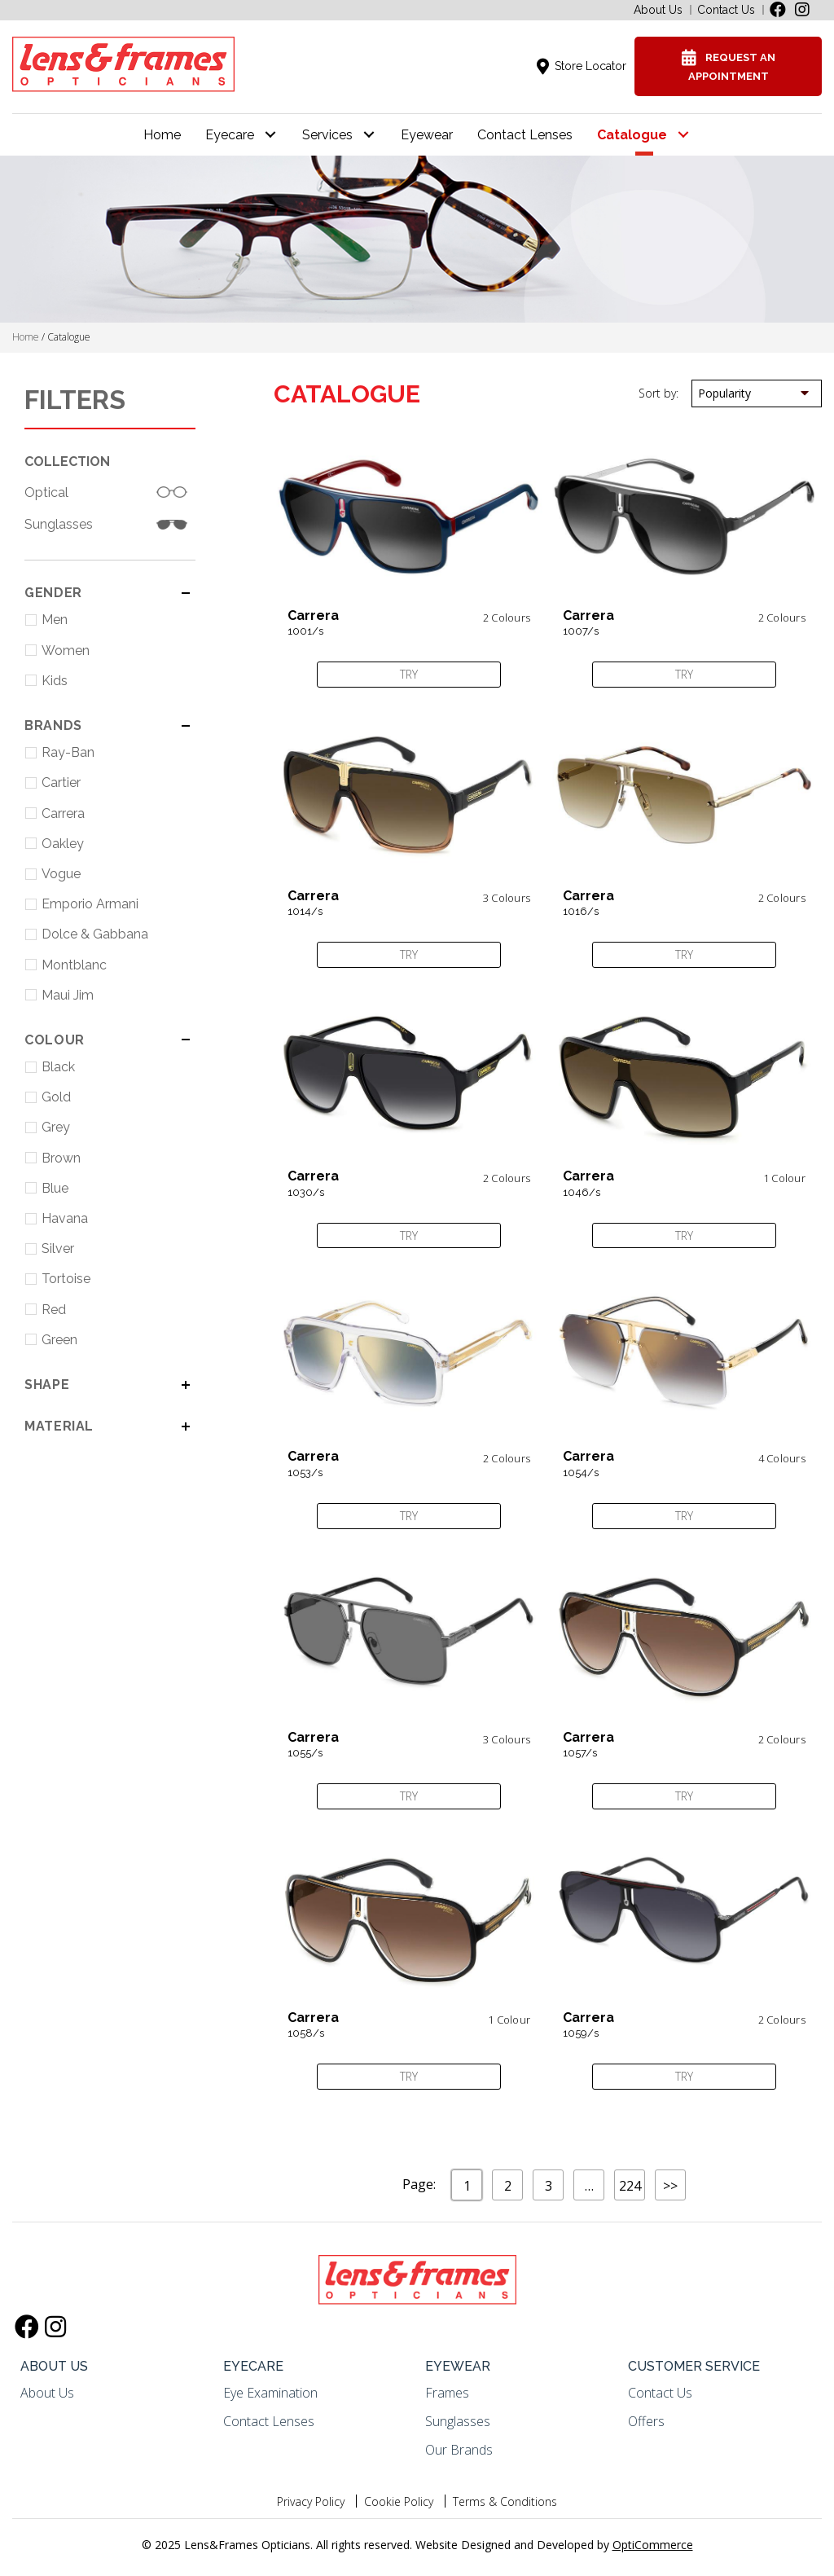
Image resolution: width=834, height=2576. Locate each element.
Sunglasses (58, 524)
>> (670, 2186)
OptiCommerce (652, 2544)
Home (25, 337)
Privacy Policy (311, 2501)
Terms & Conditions (505, 2501)
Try (409, 674)
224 (630, 2186)
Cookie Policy (398, 2501)
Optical (46, 492)
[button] (778, 10)
